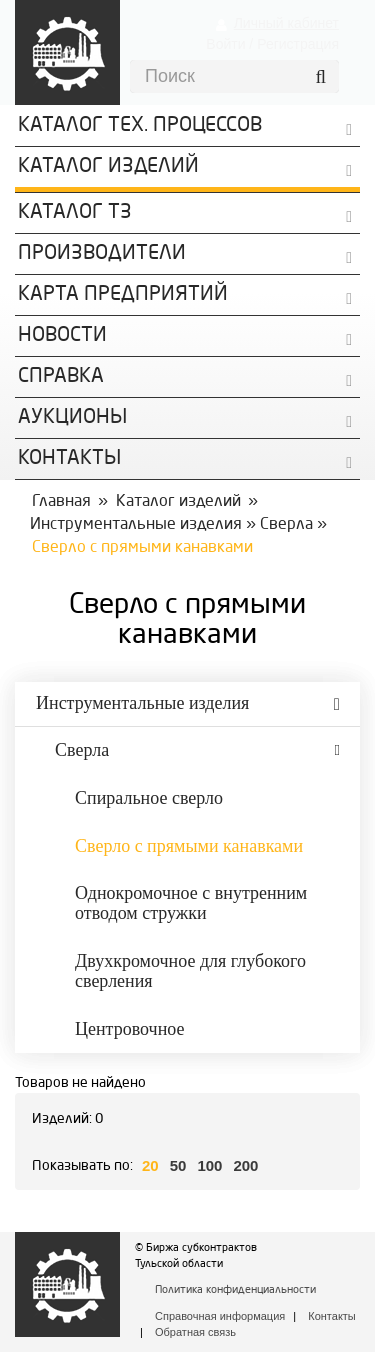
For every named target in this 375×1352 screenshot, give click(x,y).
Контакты (332, 1316)
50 (178, 1165)
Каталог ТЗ (75, 213)
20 (150, 1165)
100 (209, 1165)
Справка (61, 377)
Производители (102, 254)
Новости (62, 336)
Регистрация (298, 44)
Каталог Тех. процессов (140, 126)
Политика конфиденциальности (235, 1290)
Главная (61, 502)
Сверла (286, 525)
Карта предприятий (123, 295)
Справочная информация (220, 1316)
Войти (225, 44)
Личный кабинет (286, 23)
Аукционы (72, 418)
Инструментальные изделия (136, 525)
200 (245, 1165)
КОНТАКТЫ (69, 459)
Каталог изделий (108, 167)
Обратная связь (195, 1332)
